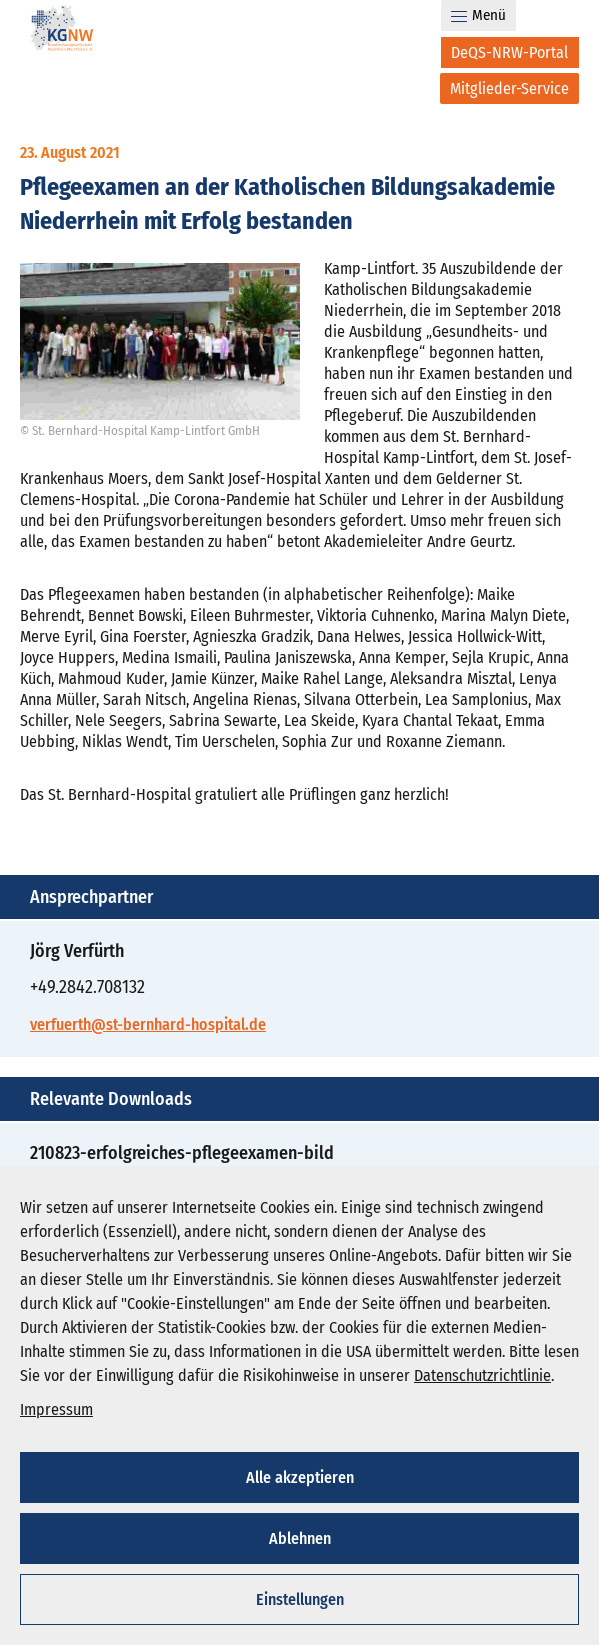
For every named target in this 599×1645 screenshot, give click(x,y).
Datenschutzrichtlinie (482, 1375)
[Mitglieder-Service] (509, 88)
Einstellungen (300, 1599)
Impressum (56, 1409)
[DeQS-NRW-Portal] (510, 52)
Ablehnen (300, 1538)
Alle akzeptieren (300, 1477)
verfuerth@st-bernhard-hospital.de (148, 1024)
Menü (478, 15)
